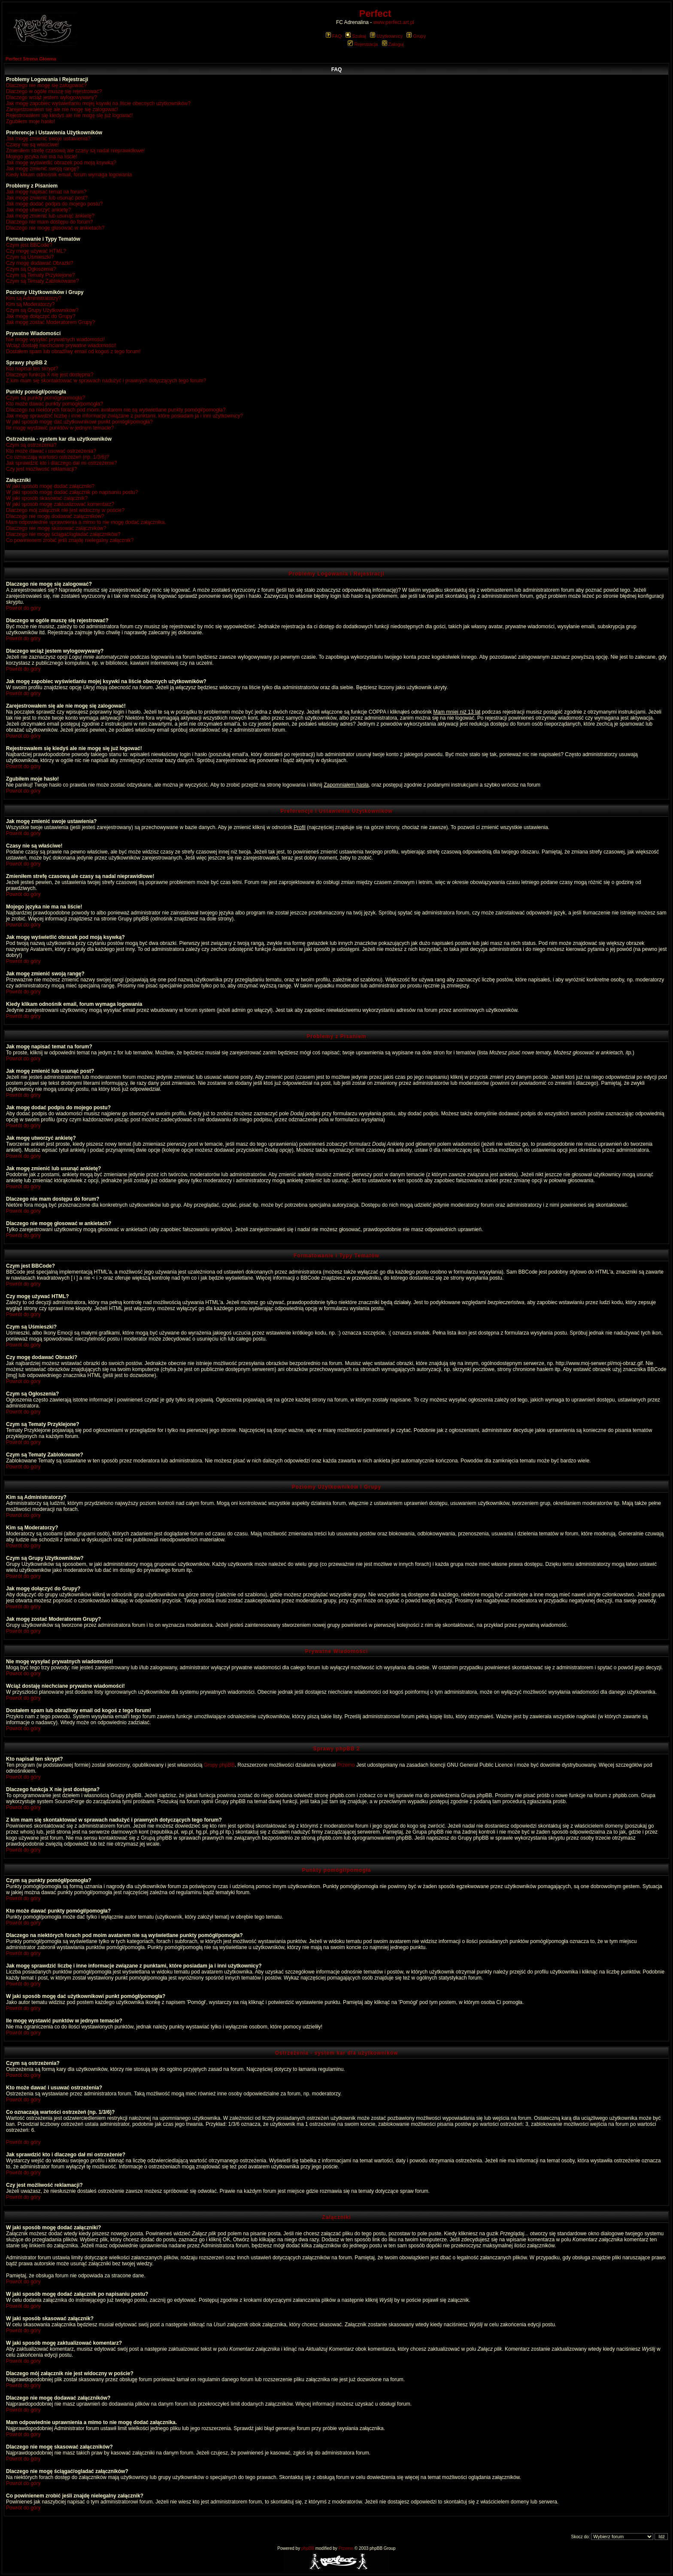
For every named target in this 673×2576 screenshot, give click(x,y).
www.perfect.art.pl (393, 22)
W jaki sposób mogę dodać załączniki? (50, 486)
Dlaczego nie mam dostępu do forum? (49, 222)
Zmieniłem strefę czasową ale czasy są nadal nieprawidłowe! (75, 151)
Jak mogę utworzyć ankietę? (38, 210)
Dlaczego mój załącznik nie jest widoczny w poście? (65, 510)
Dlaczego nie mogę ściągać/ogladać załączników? (63, 534)
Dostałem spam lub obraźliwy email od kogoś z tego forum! (73, 351)
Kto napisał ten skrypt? (32, 369)
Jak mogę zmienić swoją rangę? (42, 169)
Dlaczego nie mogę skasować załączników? (56, 528)
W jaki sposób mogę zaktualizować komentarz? (60, 504)
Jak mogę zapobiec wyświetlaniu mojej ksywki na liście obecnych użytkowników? (98, 103)
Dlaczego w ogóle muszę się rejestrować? (54, 91)
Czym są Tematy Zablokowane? (42, 281)
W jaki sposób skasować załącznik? (47, 498)
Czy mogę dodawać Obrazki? (39, 263)
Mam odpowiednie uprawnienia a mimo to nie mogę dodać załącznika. (86, 522)
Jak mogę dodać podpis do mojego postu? (54, 204)
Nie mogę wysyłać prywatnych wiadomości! (55, 339)
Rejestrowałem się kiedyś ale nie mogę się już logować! (69, 115)
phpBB (307, 2548)
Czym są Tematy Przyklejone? (40, 275)
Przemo (346, 1765)
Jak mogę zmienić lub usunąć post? (47, 198)
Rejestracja (363, 44)
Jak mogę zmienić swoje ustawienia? (48, 139)
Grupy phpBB (219, 1765)
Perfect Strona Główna (31, 58)
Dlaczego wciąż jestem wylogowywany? (51, 97)
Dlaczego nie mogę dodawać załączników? (55, 516)
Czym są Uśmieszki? (30, 257)
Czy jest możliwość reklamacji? (41, 469)
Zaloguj (393, 44)
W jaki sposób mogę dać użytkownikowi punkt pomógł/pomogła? (79, 422)
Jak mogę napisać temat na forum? (46, 192)
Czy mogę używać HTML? (36, 251)
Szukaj (356, 36)
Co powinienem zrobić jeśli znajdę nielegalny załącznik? (70, 540)
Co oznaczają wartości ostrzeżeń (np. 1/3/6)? (57, 457)
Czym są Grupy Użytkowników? (42, 310)
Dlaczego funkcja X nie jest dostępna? (49, 375)
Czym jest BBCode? (29, 245)
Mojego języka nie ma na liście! (41, 157)
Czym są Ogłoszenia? (31, 269)
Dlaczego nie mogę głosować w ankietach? (55, 228)
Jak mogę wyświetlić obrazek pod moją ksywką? (61, 163)
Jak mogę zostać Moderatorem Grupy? (50, 322)
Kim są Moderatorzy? (30, 304)
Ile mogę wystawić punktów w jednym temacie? (60, 428)
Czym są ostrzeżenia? (31, 445)
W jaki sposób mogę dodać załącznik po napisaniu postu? (72, 492)
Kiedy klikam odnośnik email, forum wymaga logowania (69, 175)
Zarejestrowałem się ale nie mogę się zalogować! (62, 109)
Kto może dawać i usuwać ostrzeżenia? (51, 451)
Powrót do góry (23, 608)
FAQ (334, 36)
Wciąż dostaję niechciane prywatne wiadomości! (61, 345)
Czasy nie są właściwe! (32, 145)
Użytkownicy (386, 36)
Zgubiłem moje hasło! (30, 121)
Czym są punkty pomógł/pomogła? (45, 398)
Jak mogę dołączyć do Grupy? (40, 316)
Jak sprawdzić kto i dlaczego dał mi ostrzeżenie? (61, 463)
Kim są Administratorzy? (33, 298)
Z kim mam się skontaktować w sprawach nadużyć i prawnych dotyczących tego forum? (106, 381)
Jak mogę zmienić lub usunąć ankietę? (50, 216)
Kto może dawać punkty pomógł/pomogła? (54, 404)
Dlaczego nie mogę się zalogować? (46, 85)
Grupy (416, 36)
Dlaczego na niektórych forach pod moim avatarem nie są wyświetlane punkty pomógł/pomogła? (116, 410)
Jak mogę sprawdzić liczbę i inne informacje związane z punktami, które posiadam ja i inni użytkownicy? (124, 416)
